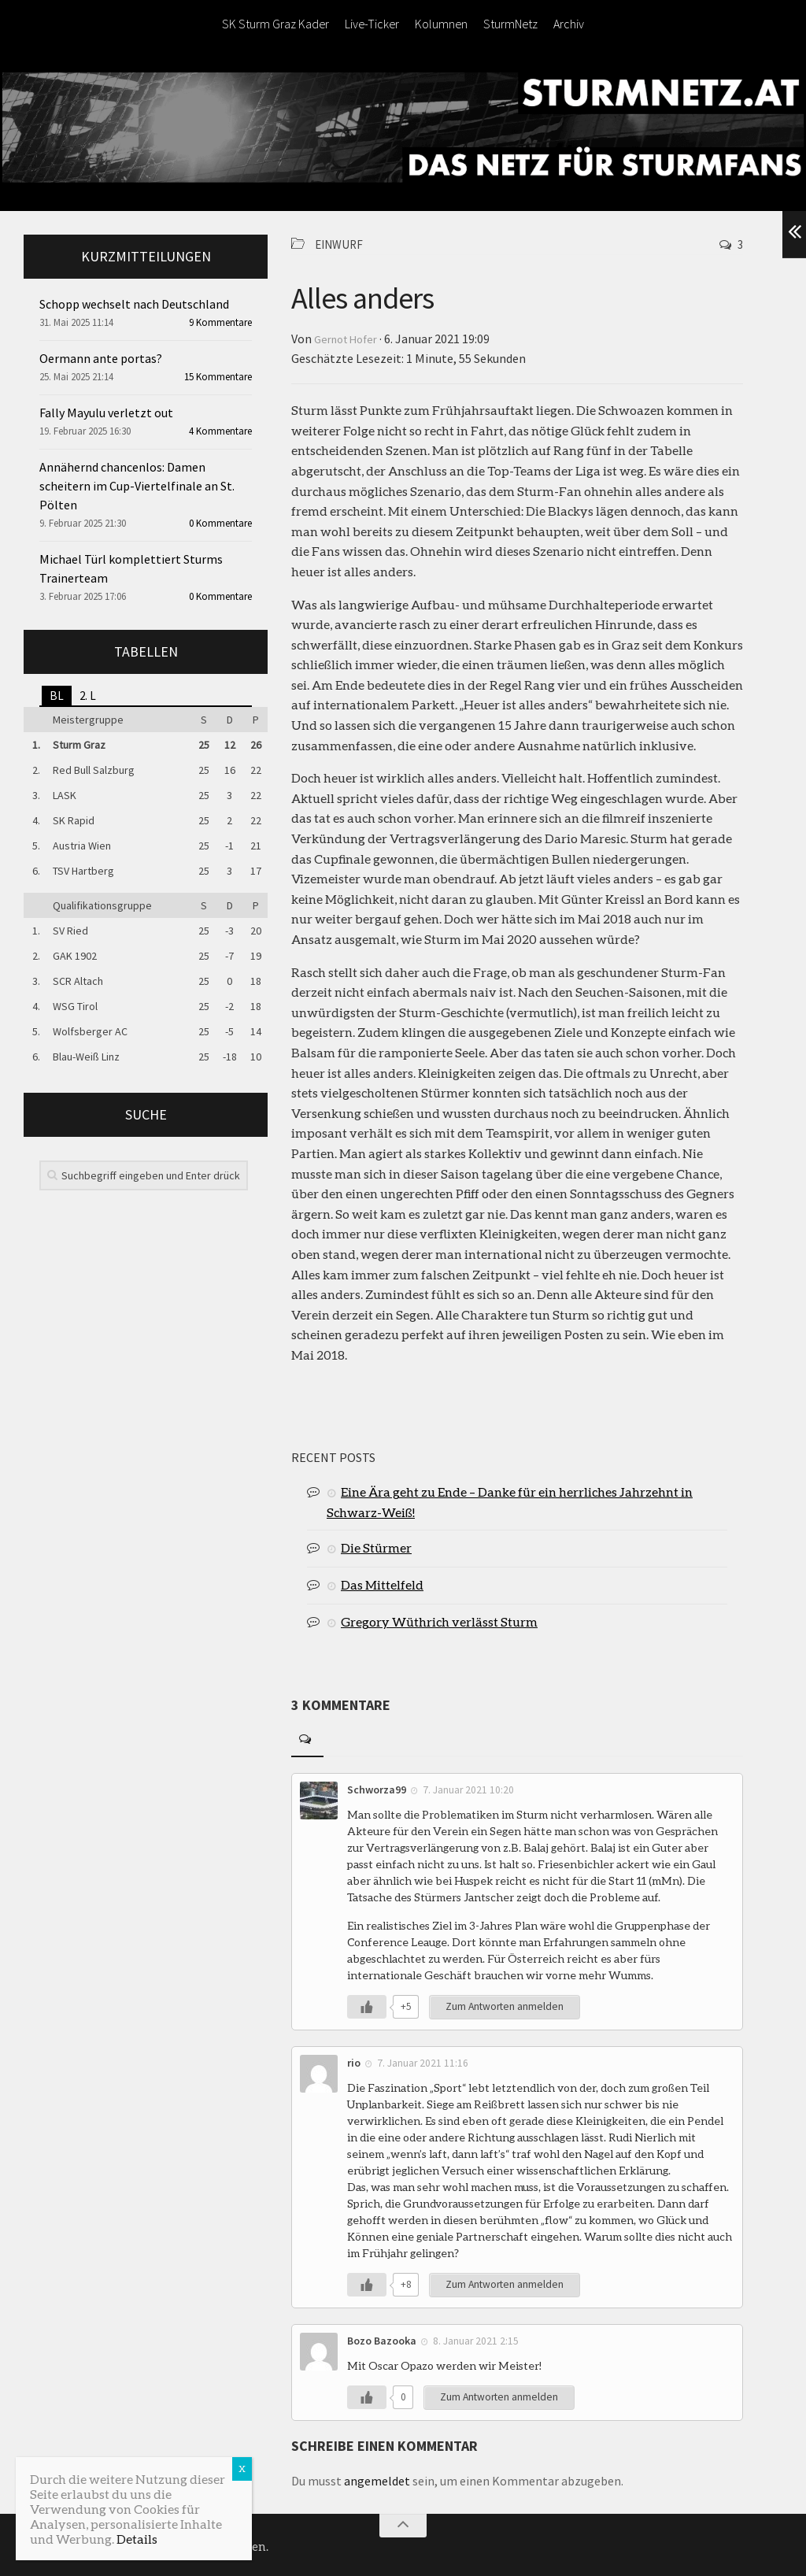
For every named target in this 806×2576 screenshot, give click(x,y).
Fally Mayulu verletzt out (106, 412)
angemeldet (377, 2477)
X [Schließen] (242, 2468)
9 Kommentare (220, 322)
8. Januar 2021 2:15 (476, 2338)
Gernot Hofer (350, 338)
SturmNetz (510, 23)
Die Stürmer (376, 1545)
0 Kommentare (220, 523)
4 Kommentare (220, 431)
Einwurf (341, 244)
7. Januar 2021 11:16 (423, 2061)
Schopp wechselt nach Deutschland (134, 304)
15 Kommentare (218, 376)
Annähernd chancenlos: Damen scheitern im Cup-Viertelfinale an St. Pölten (137, 486)
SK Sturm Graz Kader (275, 23)
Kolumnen (441, 23)
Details (136, 2538)
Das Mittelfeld (382, 1582)
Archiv (568, 23)
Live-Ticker (372, 23)
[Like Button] (366, 2005)
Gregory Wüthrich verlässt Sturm (439, 1619)
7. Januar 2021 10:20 (469, 1788)
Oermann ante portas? (100, 358)
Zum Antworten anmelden (506, 2005)
